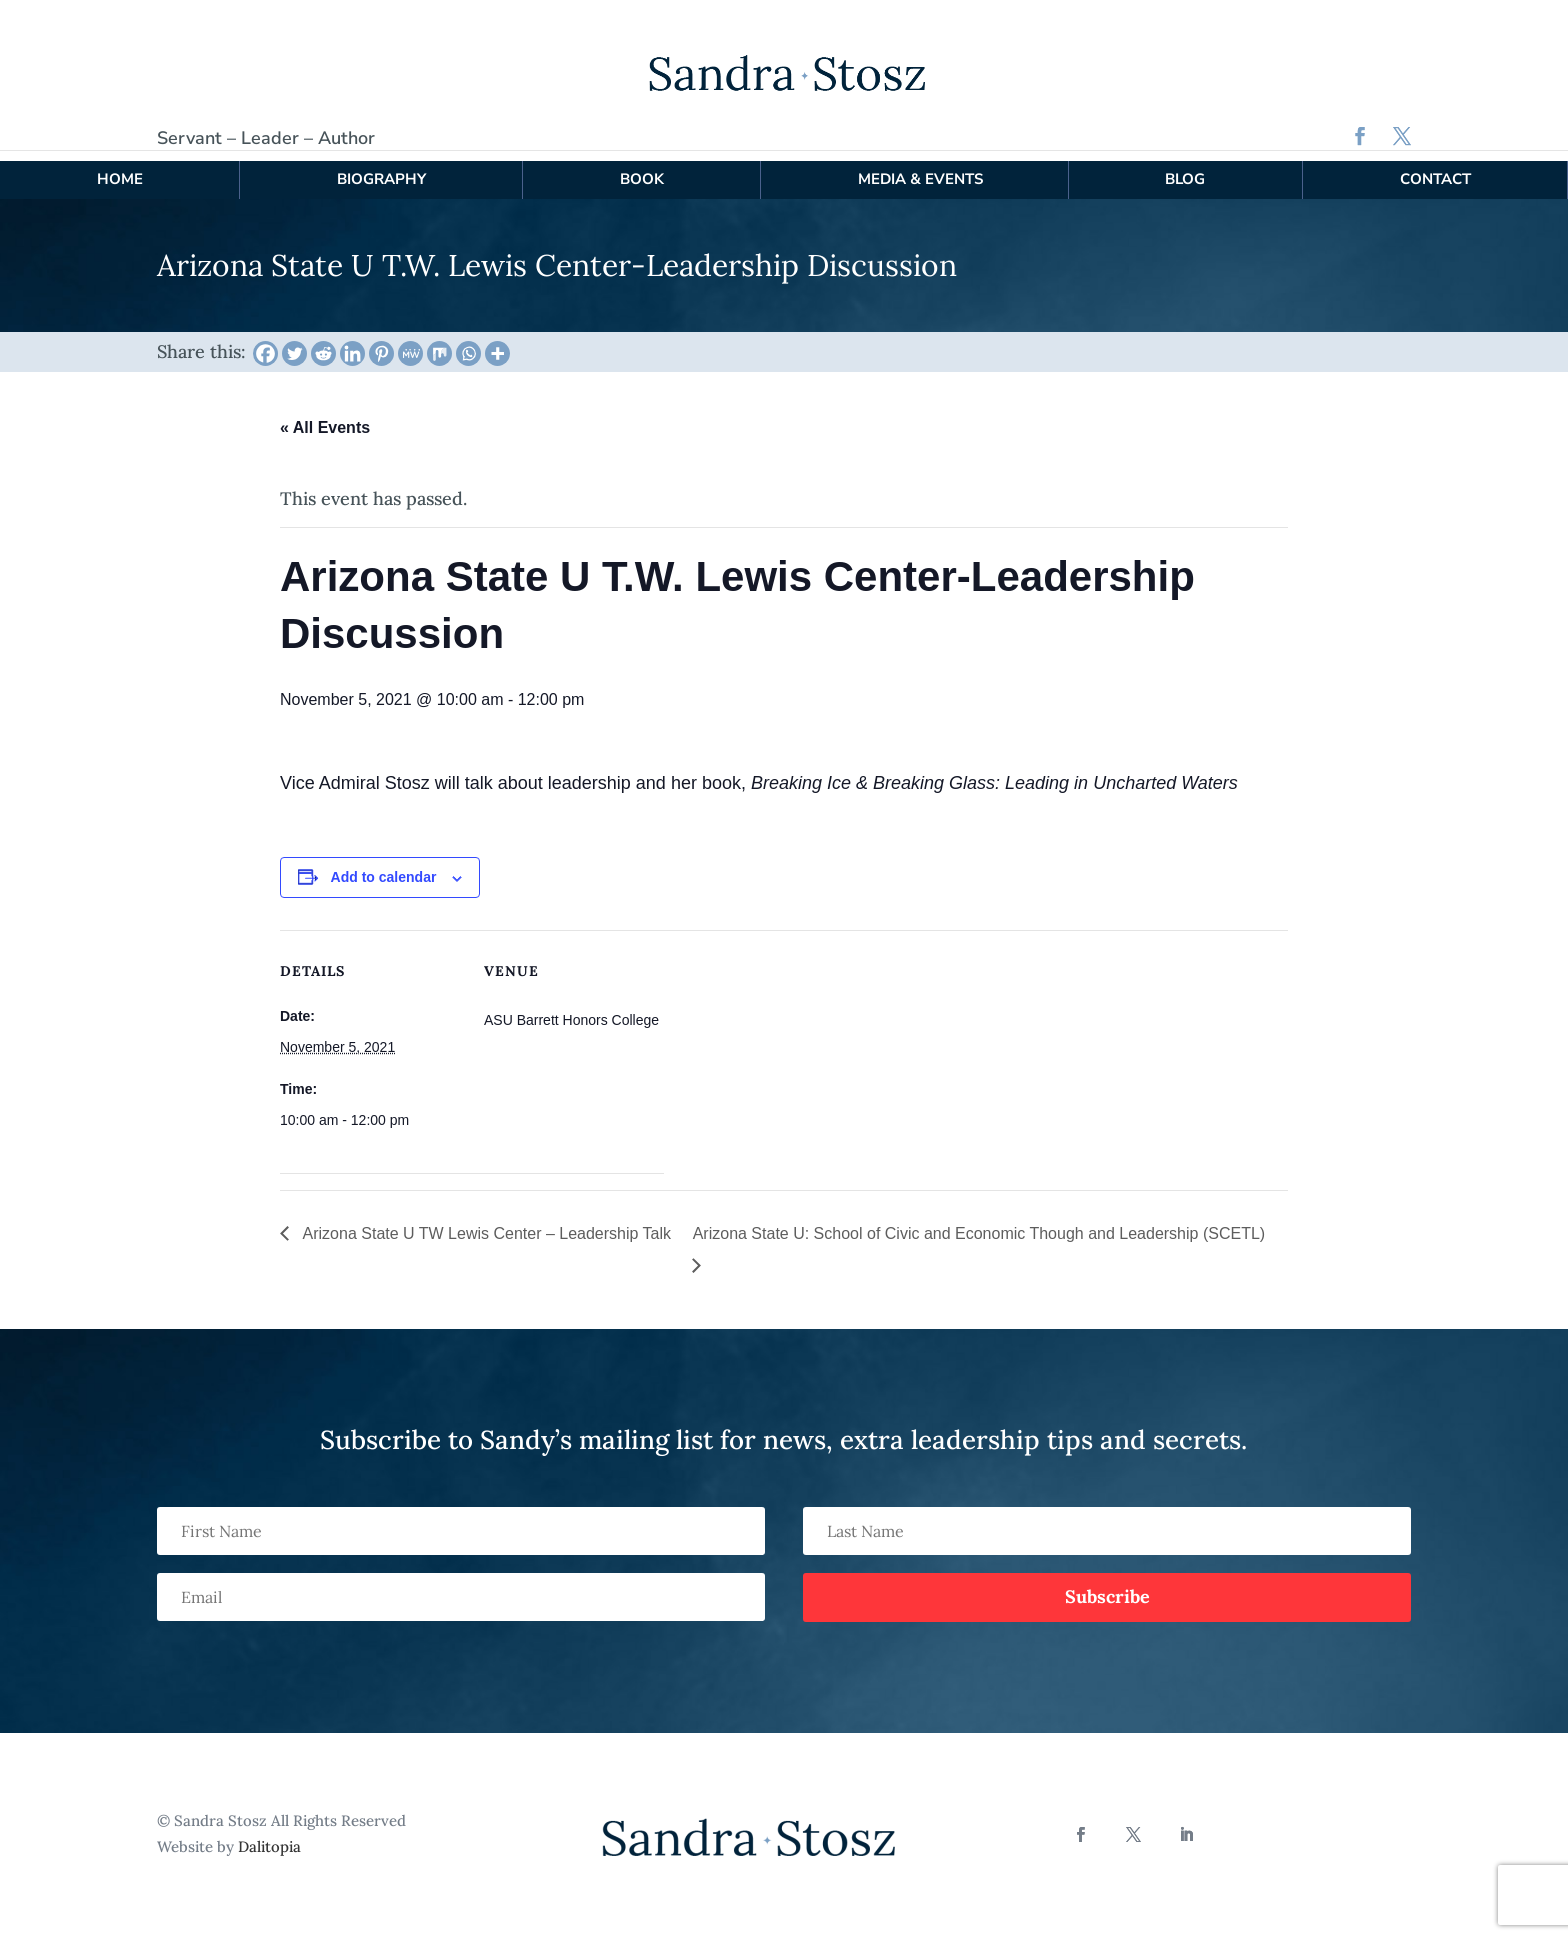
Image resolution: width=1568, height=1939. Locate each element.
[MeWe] (410, 342)
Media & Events (920, 168)
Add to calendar (384, 866)
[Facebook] (265, 342)
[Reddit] (323, 342)
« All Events (325, 416)
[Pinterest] (381, 342)
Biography (381, 168)
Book (642, 168)
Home (120, 168)
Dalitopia (269, 1834)
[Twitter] (294, 342)
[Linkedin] (352, 342)
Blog (1185, 168)
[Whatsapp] (468, 342)
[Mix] (439, 342)
